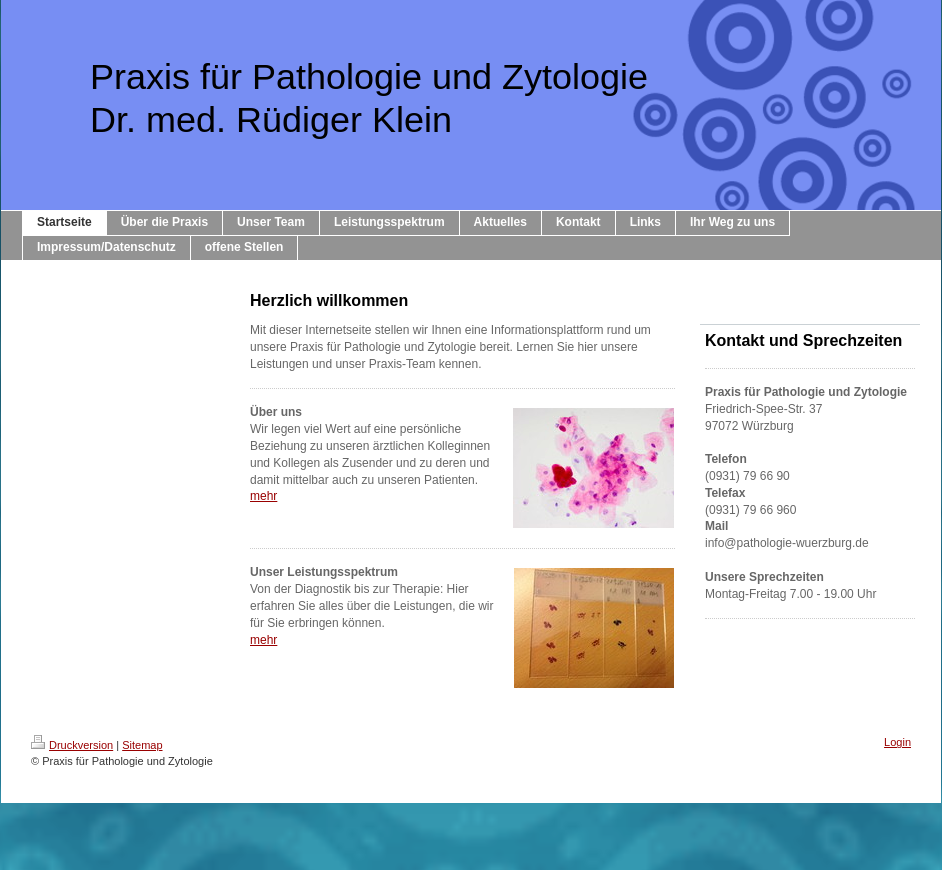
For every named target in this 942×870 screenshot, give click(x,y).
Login (897, 742)
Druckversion (72, 745)
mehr (263, 496)
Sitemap (142, 745)
